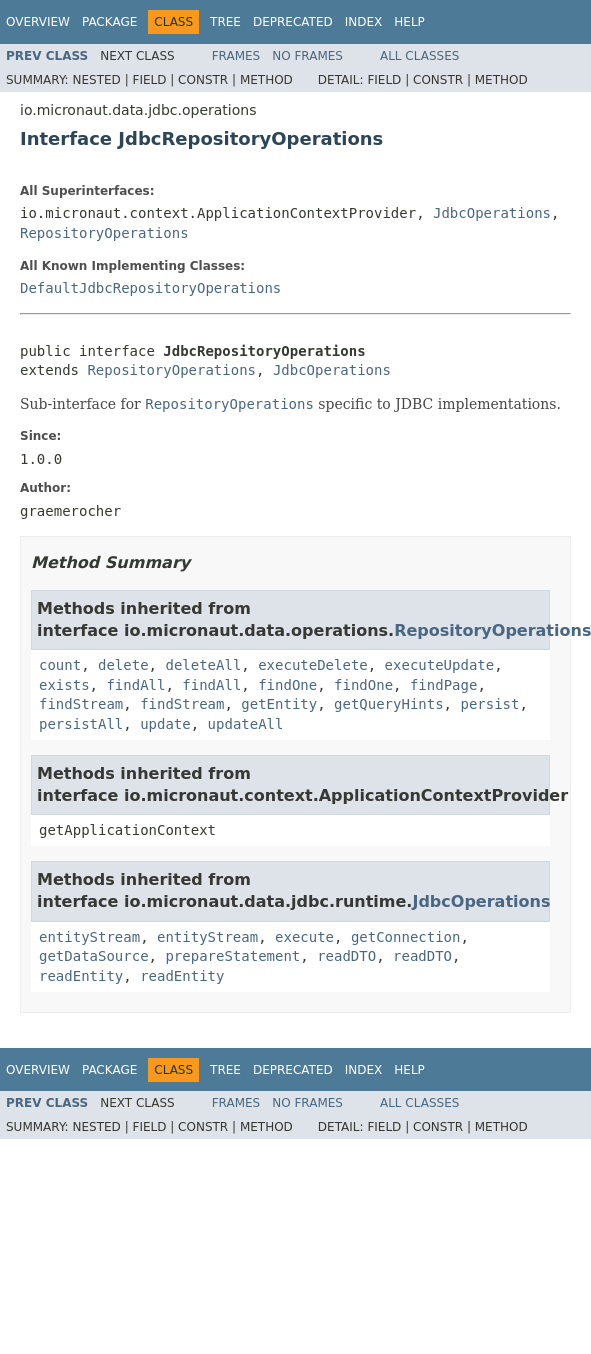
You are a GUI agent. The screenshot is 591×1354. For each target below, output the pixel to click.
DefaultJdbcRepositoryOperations (150, 288)
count (60, 665)
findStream (81, 704)
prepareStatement (232, 956)
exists (64, 685)
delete (123, 665)
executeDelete (313, 665)
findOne (287, 685)
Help (409, 22)
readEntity (81, 976)
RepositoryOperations (104, 233)
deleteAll (203, 665)
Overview (38, 22)
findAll (135, 685)
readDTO (346, 956)
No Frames (307, 56)
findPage (443, 685)
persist (489, 704)
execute (304, 937)
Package (109, 22)
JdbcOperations (492, 213)
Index (364, 22)
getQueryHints (389, 704)
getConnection (406, 937)
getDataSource (94, 956)
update (165, 724)
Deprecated (293, 22)
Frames (236, 56)
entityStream (89, 937)
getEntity (279, 704)
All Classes (419, 56)
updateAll (246, 724)
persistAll (81, 724)
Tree (225, 22)
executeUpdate (440, 665)
